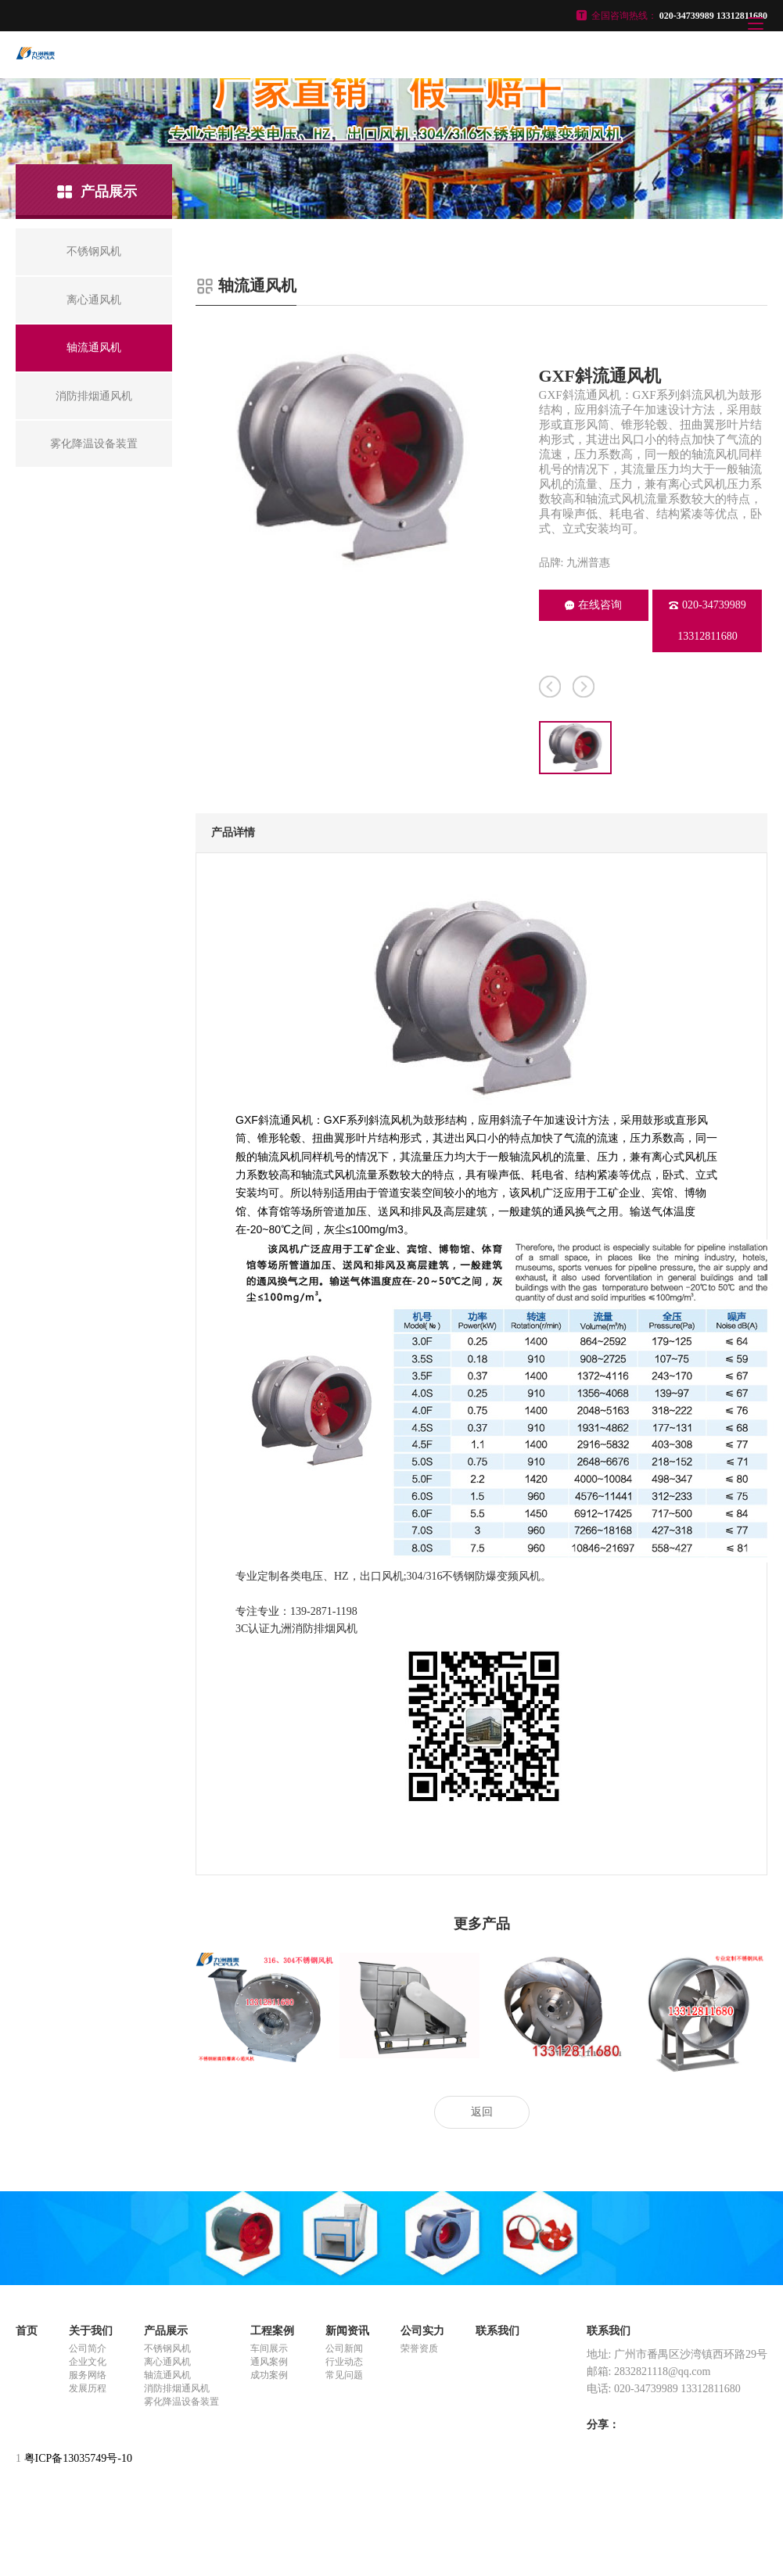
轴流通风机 (167, 2375)
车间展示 (269, 2348)
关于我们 (91, 2331)
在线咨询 (593, 605)
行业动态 (344, 2361)
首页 (27, 2331)
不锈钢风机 (167, 2348)
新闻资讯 (347, 2331)
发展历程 (87, 2388)
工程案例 (272, 2331)
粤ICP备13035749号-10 (78, 2458)
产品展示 (166, 2331)
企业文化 (87, 2361)
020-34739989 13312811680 (707, 620)
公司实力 (422, 2331)
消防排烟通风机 (177, 2388)
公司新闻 (344, 2348)
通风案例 (269, 2361)
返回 (482, 2112)
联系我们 (497, 2331)
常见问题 (344, 2375)
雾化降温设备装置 (181, 2401)
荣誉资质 (419, 2348)
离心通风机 (167, 2361)
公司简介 (87, 2348)
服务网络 (87, 2375)
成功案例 (269, 2375)
